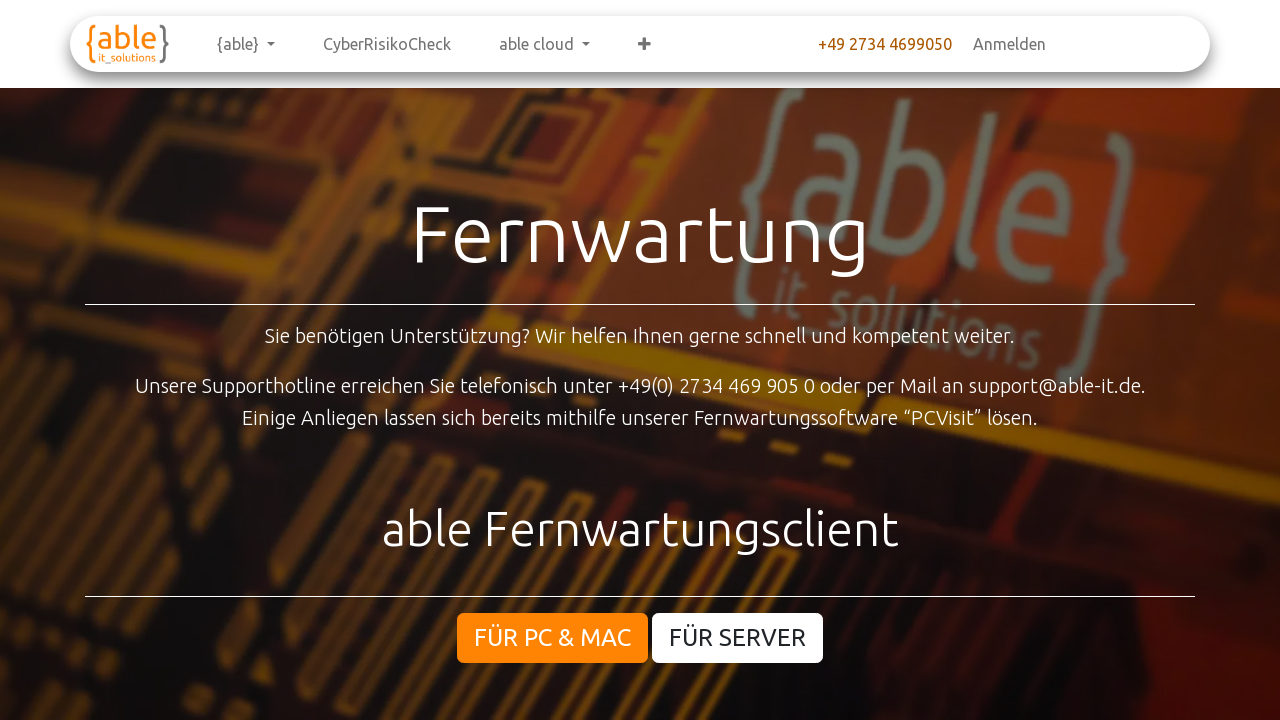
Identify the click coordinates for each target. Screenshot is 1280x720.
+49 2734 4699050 (885, 44)
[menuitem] (246, 44)
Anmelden (1009, 44)
